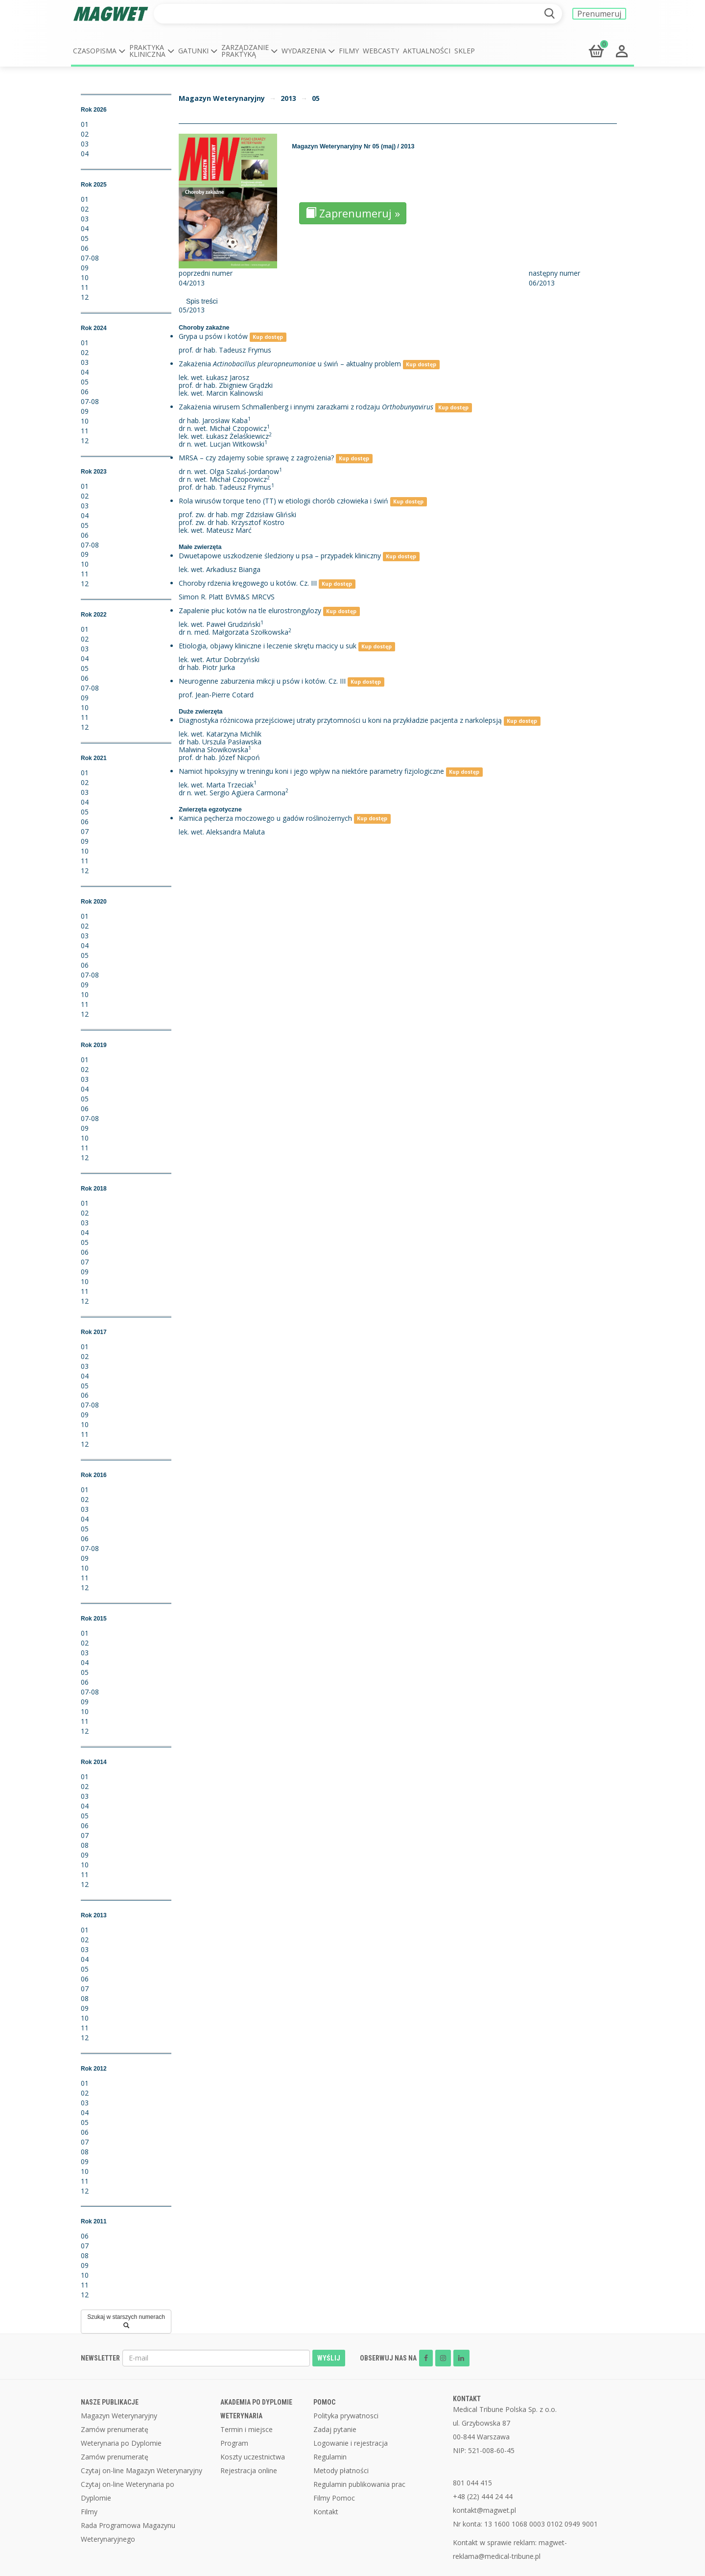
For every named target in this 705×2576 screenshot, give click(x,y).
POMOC (324, 2402)
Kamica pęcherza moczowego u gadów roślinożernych (265, 818)
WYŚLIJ (328, 2358)
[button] (99, 51)
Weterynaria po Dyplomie (121, 2443)
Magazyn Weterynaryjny (222, 98)
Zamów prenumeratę (114, 2429)
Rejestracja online (248, 2470)
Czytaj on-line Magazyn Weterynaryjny (141, 2470)
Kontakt (325, 2511)
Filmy (349, 50)
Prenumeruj (599, 13)
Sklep (464, 50)
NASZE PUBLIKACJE (110, 2402)
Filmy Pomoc (334, 2498)
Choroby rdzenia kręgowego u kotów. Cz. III (248, 583)
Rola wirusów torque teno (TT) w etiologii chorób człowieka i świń (283, 500)
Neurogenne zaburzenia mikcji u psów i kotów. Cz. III (262, 681)
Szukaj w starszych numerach (126, 2321)
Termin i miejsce (246, 2429)
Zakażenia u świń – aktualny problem (290, 363)
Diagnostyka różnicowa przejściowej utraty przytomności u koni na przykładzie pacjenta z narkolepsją (340, 720)
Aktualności (426, 50)
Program (234, 2443)
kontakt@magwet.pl (484, 2510)
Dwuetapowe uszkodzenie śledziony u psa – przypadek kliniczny (280, 555)
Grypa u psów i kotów (213, 336)
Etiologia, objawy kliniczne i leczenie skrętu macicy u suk (267, 645)
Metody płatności (341, 2470)
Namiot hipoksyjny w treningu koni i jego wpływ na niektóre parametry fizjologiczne (311, 771)
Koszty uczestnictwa (252, 2456)
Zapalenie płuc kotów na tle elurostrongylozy (250, 610)
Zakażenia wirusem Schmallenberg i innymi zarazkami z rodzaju (306, 406)
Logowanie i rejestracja (350, 2443)
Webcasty (381, 50)
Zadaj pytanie (334, 2429)
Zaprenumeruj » (353, 213)
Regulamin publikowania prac (359, 2484)
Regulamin (330, 2456)
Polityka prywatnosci (345, 2415)
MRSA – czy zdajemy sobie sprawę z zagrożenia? (256, 457)
